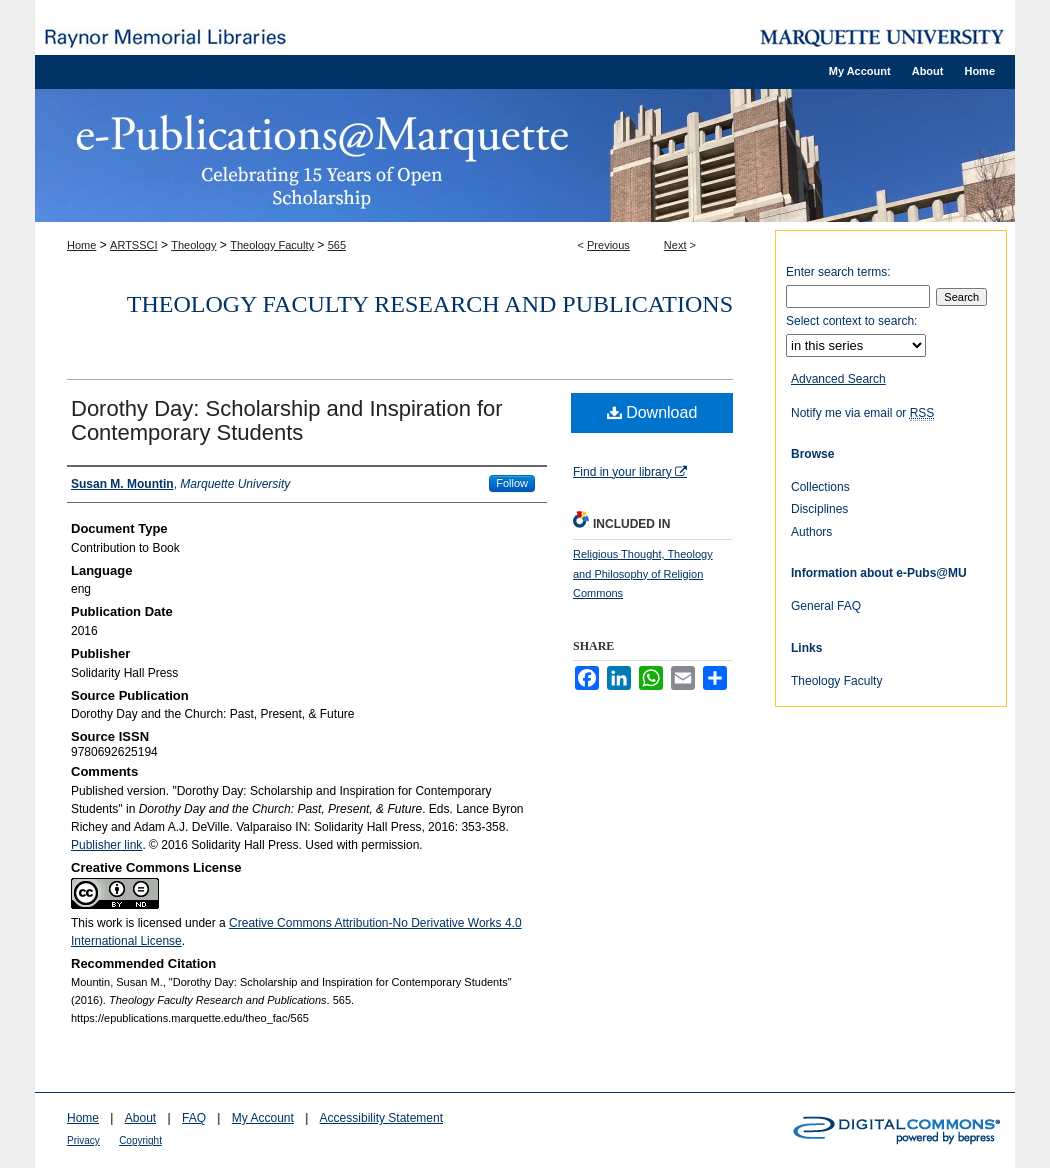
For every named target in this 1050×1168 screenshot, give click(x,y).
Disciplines (819, 509)
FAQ (194, 1118)
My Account (263, 1118)
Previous (608, 245)
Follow (512, 483)
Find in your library (630, 472)
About (140, 1118)
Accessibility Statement (381, 1118)
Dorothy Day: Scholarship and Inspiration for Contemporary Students (287, 420)
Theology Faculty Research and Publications (430, 304)
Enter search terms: (838, 272)
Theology (193, 245)
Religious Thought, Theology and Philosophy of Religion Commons (643, 574)
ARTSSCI (133, 245)
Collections (820, 487)
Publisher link (106, 845)
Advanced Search (838, 379)
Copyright (140, 1140)
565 (337, 245)
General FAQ (826, 606)
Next (675, 245)
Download (652, 412)
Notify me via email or (862, 413)
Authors (811, 532)
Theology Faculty (272, 245)
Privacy (83, 1140)
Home (81, 245)
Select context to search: (851, 321)
